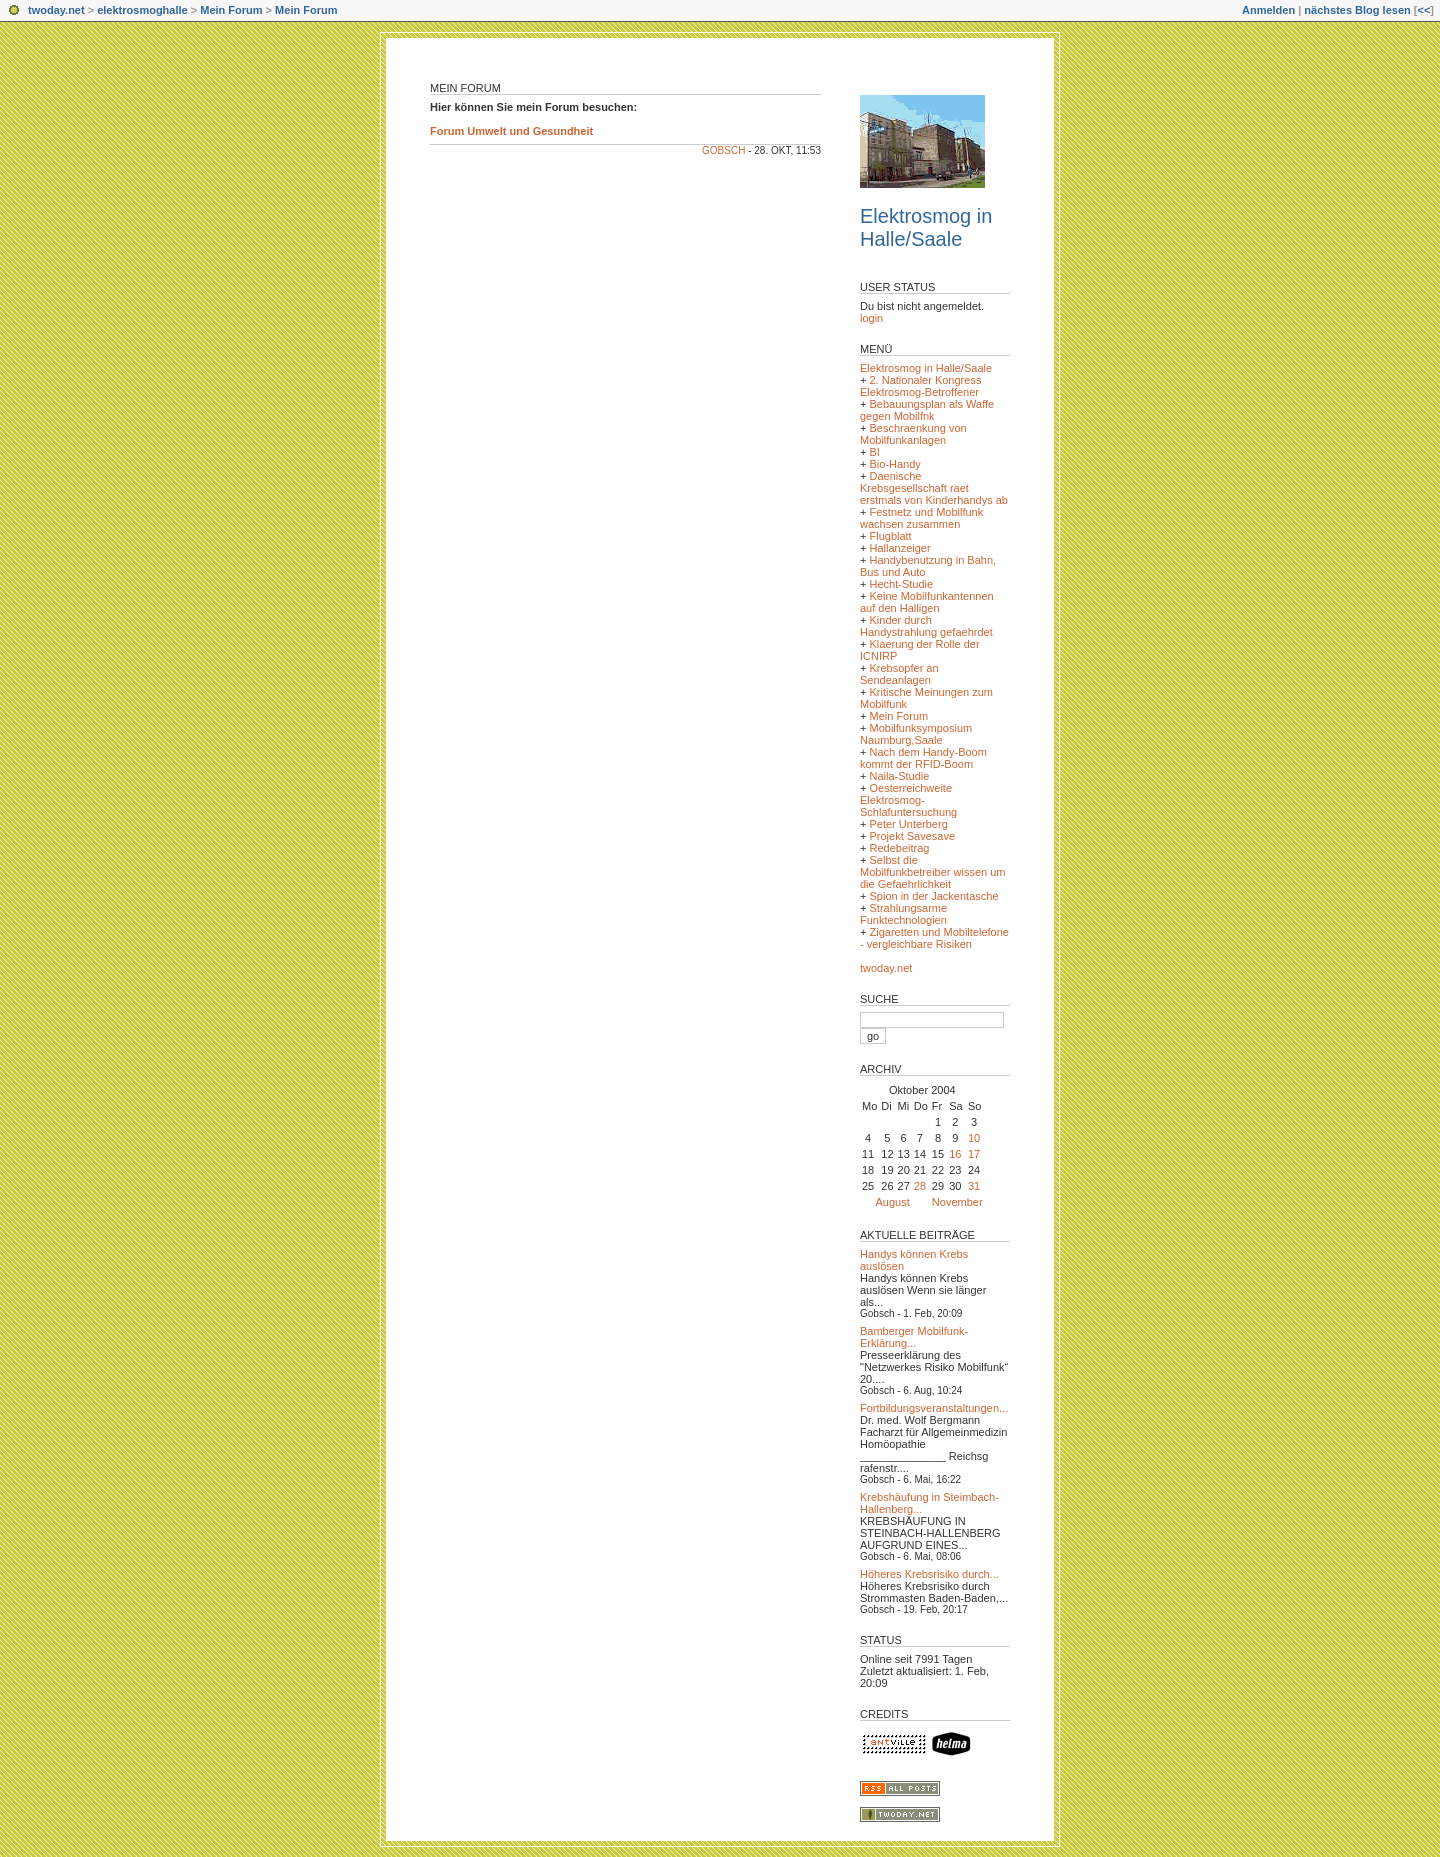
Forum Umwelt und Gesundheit (511, 131)
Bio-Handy (894, 464)
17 (974, 1154)
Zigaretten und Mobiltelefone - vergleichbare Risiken (934, 938)
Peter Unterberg (908, 824)
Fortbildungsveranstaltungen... (934, 1408)
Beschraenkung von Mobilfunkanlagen (913, 434)
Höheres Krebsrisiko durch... (929, 1574)
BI (874, 452)
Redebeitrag (899, 848)
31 (974, 1186)
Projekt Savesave (912, 836)
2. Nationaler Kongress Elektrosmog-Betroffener (920, 386)
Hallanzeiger (899, 548)
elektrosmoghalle (142, 10)
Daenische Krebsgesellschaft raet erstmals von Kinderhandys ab (934, 488)
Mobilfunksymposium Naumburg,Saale (916, 734)
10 (974, 1138)
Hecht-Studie (901, 584)
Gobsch (723, 150)
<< (1423, 10)
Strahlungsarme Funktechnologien (903, 914)
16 (955, 1154)
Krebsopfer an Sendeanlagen (899, 674)
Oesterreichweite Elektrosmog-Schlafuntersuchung (908, 800)
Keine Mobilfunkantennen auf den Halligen (927, 602)
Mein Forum (231, 10)
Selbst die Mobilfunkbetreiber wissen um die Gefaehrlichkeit (933, 872)
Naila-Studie (899, 776)
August (893, 1202)
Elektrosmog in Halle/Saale (926, 227)
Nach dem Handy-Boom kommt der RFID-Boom (923, 758)
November (957, 1202)
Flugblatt (890, 536)
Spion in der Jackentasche (933, 896)
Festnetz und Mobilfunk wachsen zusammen (921, 518)
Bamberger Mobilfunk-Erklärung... (914, 1337)
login (871, 318)
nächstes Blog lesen (1357, 10)
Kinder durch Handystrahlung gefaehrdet (926, 626)
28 (920, 1186)
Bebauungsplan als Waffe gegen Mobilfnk (927, 410)
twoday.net (56, 10)
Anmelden (1268, 10)
